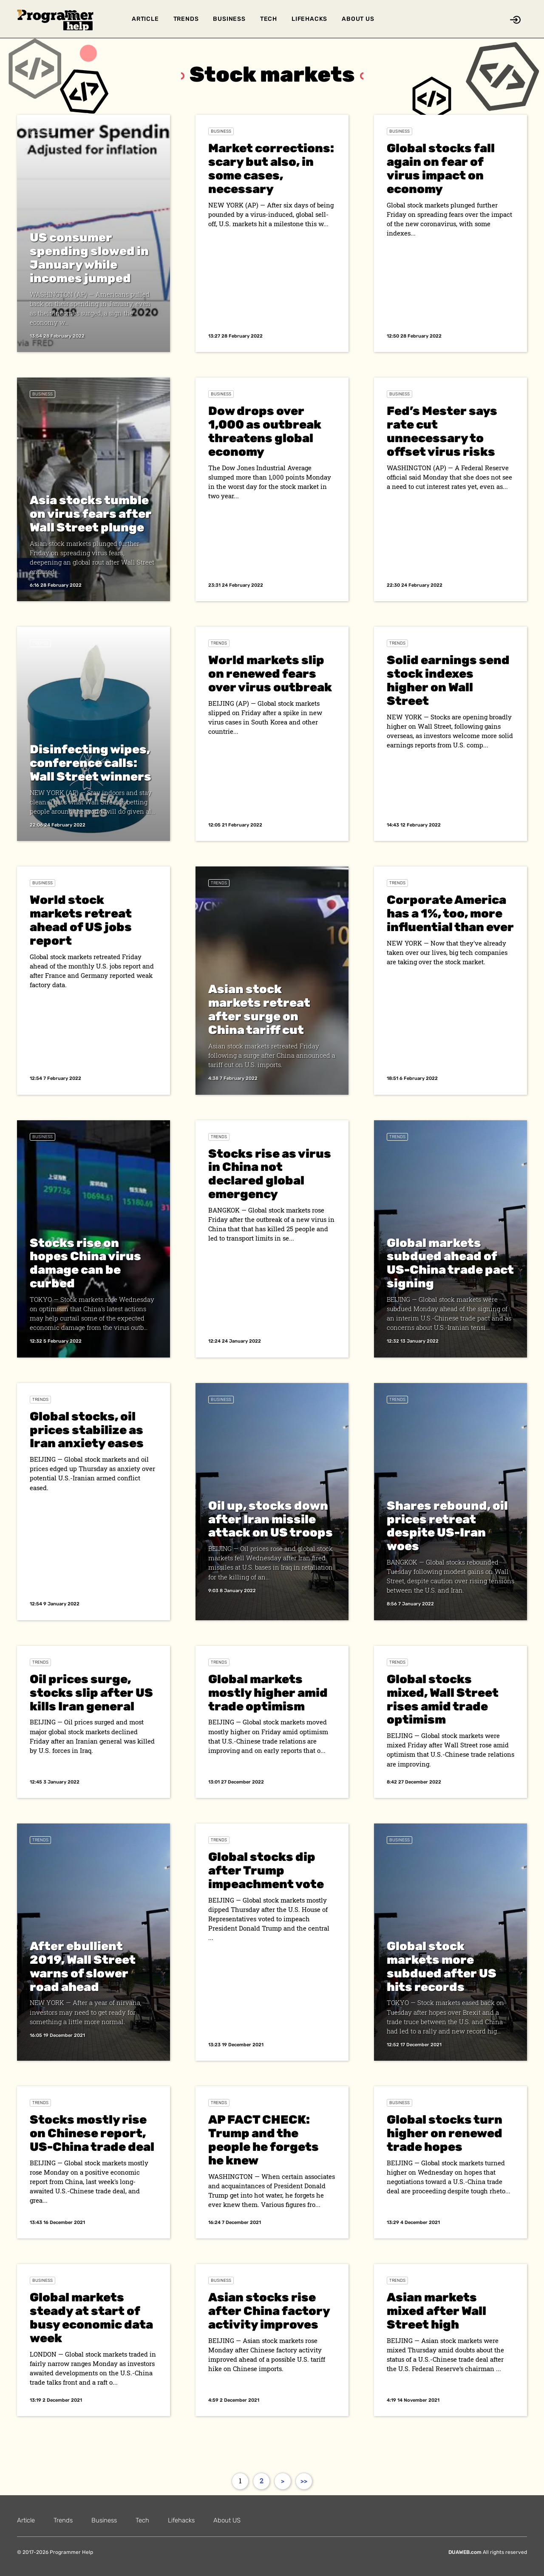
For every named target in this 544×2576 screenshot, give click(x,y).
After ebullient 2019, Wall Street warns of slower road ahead (83, 1966)
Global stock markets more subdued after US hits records (441, 1966)
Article (145, 19)
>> (303, 2480)
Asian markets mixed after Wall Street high (436, 2311)
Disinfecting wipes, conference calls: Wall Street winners (90, 763)
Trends (186, 19)
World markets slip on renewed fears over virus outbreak (270, 673)
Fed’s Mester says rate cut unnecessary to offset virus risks (442, 431)
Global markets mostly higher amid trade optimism (268, 1692)
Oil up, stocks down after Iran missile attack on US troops (270, 1519)
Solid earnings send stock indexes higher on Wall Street (448, 680)
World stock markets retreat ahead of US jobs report (81, 920)
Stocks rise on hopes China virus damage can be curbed (85, 1263)
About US (358, 19)
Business (229, 19)
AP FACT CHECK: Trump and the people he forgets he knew (263, 2140)
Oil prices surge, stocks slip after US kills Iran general (91, 1692)
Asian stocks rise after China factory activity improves (269, 2311)
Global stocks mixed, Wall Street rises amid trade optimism (443, 1699)
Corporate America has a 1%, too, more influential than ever (450, 913)
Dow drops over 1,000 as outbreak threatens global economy (264, 431)
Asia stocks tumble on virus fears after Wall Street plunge (91, 513)
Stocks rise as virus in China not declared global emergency (269, 1174)
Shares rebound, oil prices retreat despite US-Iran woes (447, 1526)
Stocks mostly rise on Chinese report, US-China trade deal (92, 2133)
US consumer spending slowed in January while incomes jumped (89, 257)
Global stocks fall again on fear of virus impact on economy (441, 168)
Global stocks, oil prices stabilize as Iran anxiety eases (87, 1430)
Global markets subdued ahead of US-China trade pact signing (450, 1263)
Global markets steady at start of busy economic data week (91, 2317)
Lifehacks (309, 19)
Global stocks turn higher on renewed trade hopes (444, 2133)
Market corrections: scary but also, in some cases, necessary (271, 168)
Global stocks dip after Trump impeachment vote (266, 1870)
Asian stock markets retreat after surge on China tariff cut (259, 1009)
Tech (268, 19)
